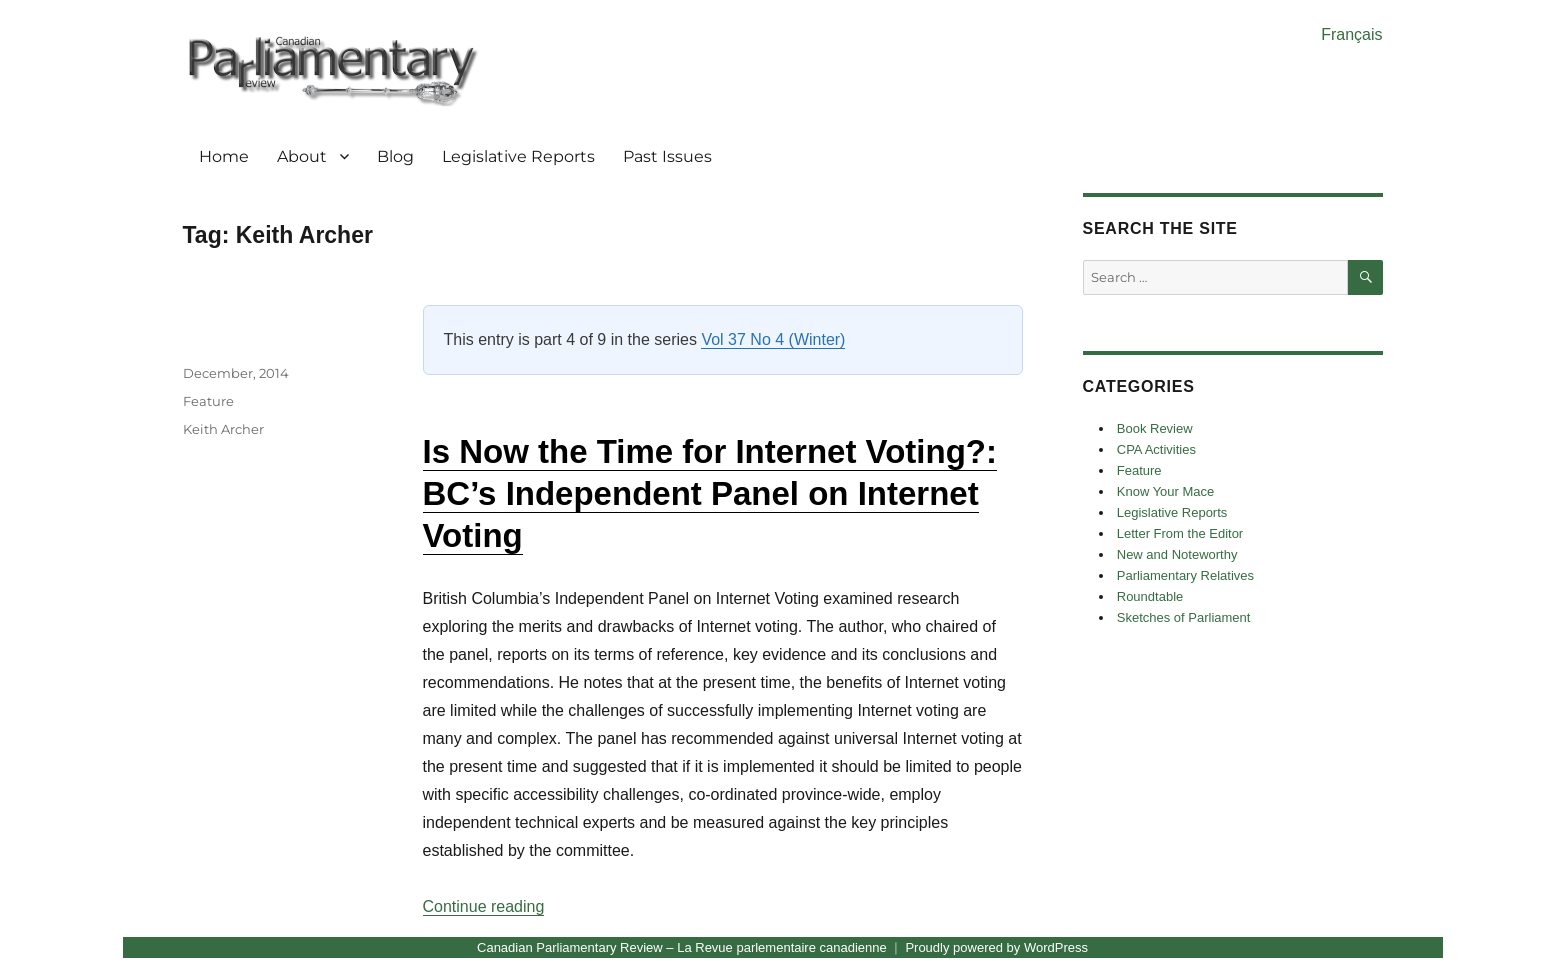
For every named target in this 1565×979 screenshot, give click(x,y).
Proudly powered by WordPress (996, 947)
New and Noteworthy (1177, 554)
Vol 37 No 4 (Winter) (773, 339)
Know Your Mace (1166, 491)
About (302, 156)
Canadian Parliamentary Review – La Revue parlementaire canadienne (682, 947)
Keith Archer (223, 429)
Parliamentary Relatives (1185, 575)
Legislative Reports (518, 156)
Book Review (1155, 428)
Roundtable (1150, 596)
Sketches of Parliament (1184, 617)
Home (224, 156)
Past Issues (667, 156)
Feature (208, 401)
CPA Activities (1156, 449)
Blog (395, 156)
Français (1351, 34)
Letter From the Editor (1180, 533)
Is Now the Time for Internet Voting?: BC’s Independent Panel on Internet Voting (710, 493)
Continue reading (484, 906)
